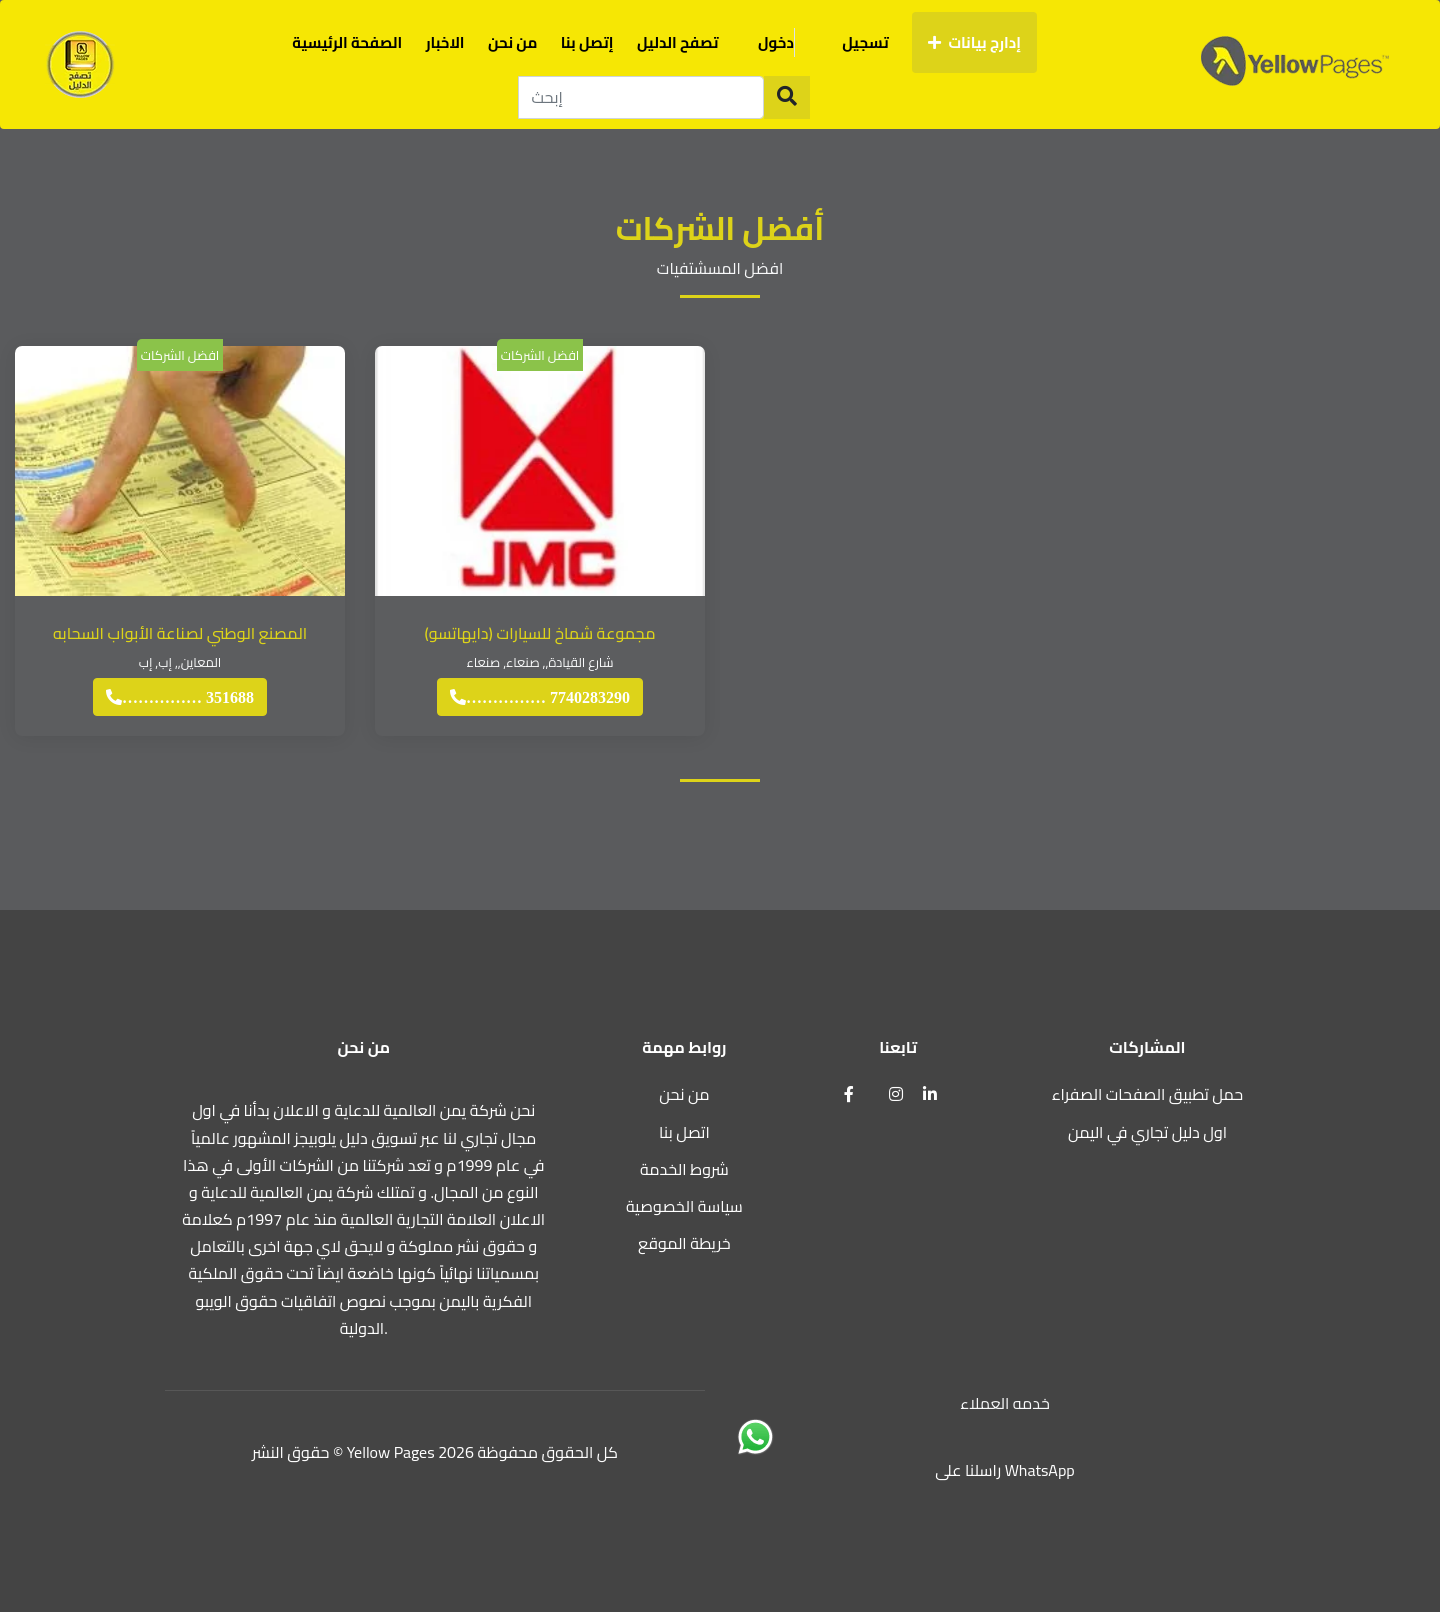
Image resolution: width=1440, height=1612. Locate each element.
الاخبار (445, 42)
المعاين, (199, 662)
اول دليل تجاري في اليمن (1147, 1132)
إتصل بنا (587, 42)
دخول (788, 42)
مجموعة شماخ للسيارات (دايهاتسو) (539, 633)
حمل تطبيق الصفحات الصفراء (1147, 1094)
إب (165, 662)
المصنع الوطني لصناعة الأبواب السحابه (180, 633)
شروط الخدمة (684, 1169)
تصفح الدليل (678, 42)
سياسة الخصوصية (684, 1206)
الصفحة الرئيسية (347, 42)
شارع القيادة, (580, 662)
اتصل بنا (684, 1132)
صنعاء (523, 662)
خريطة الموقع (684, 1243)
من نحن (512, 42)
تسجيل (865, 42)
